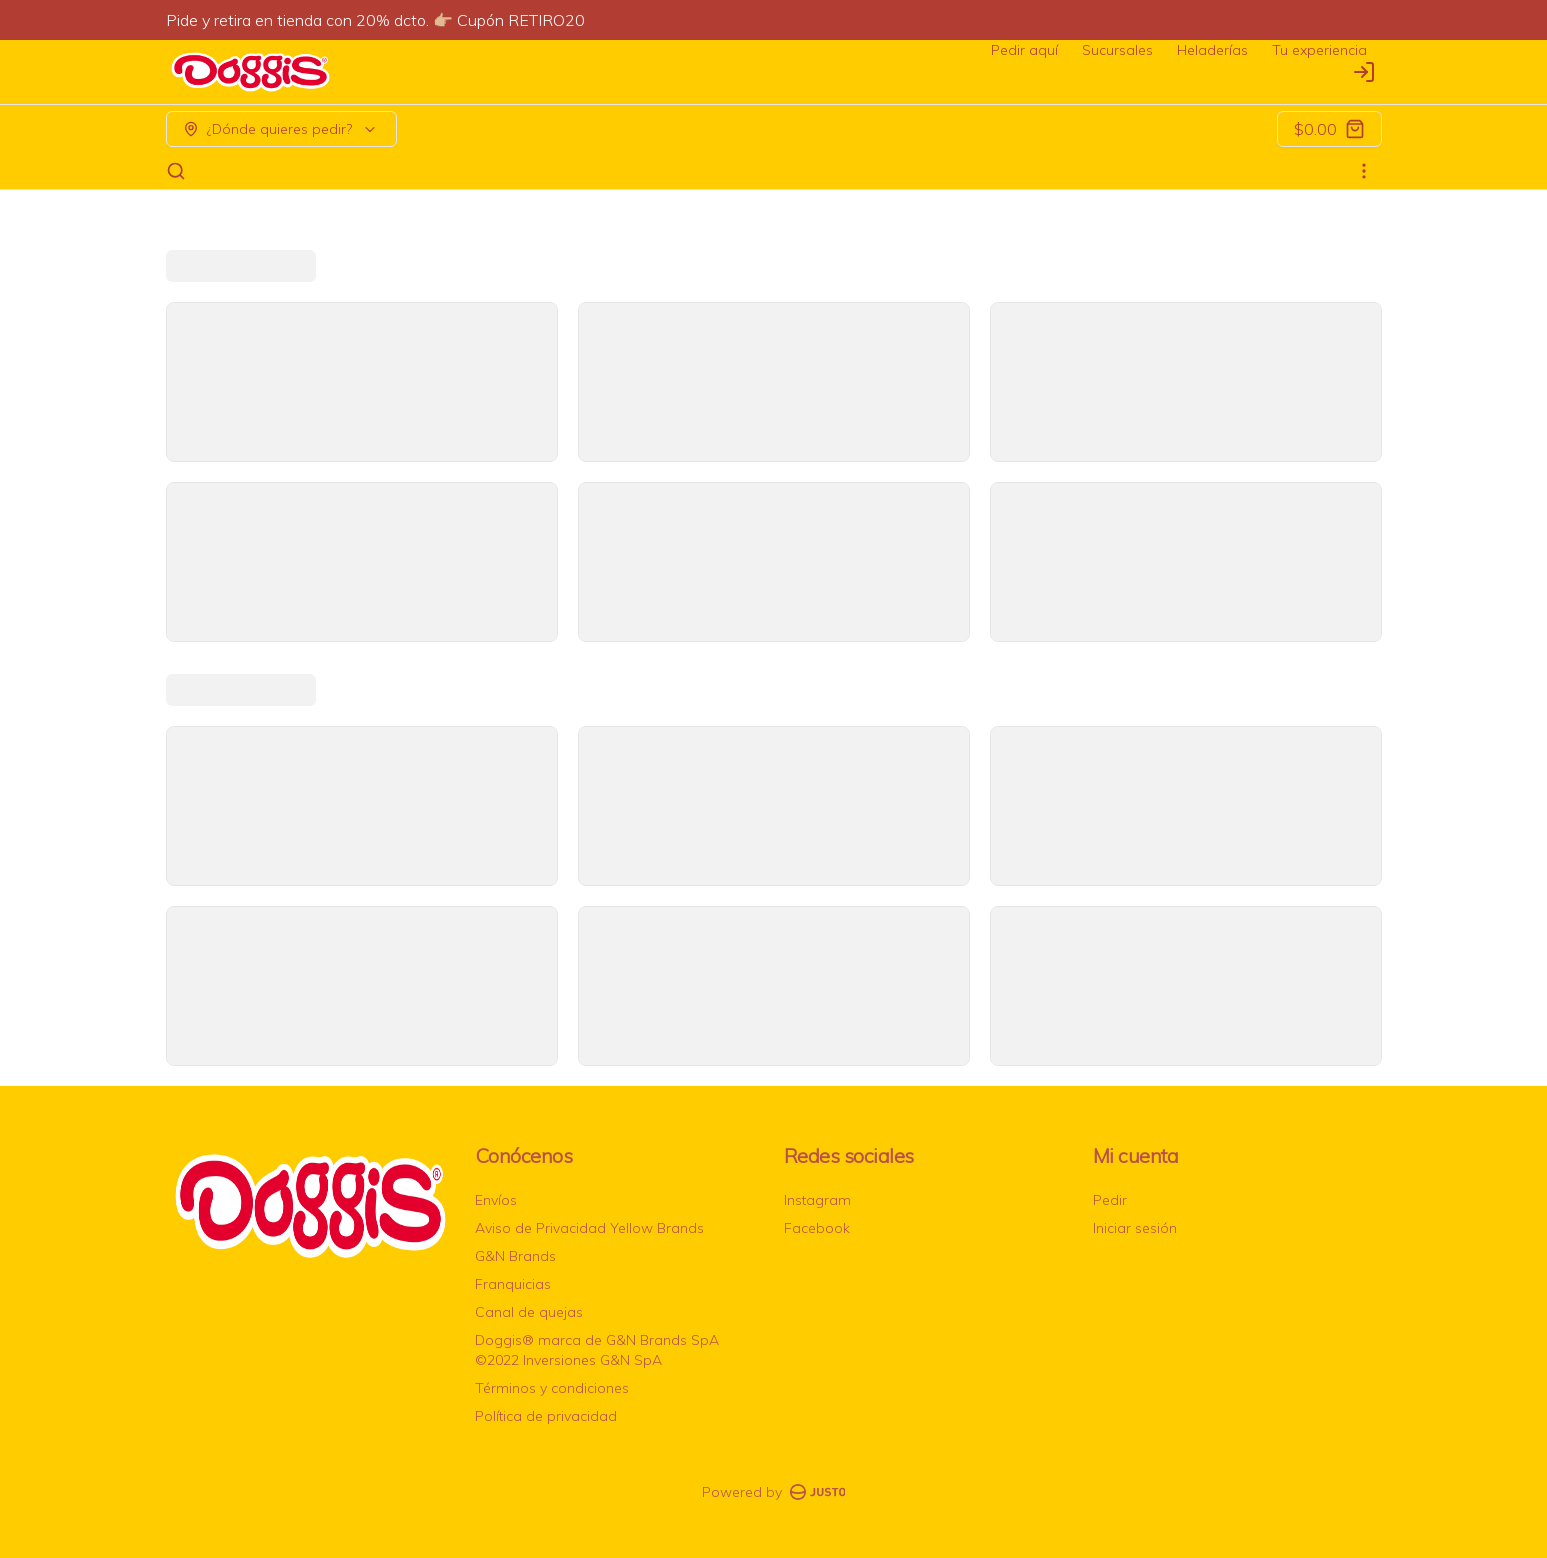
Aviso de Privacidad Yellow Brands (589, 1228)
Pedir (1110, 1200)
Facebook (817, 1228)
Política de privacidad (546, 1416)
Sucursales (1117, 50)
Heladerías (1212, 50)
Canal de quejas (529, 1312)
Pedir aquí (1024, 50)
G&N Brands (515, 1256)
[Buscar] (176, 171)
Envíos (496, 1200)
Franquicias (513, 1284)
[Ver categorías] (1364, 171)
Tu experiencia (1319, 50)
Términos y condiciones (552, 1388)
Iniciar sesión (1135, 1228)
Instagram (817, 1200)
